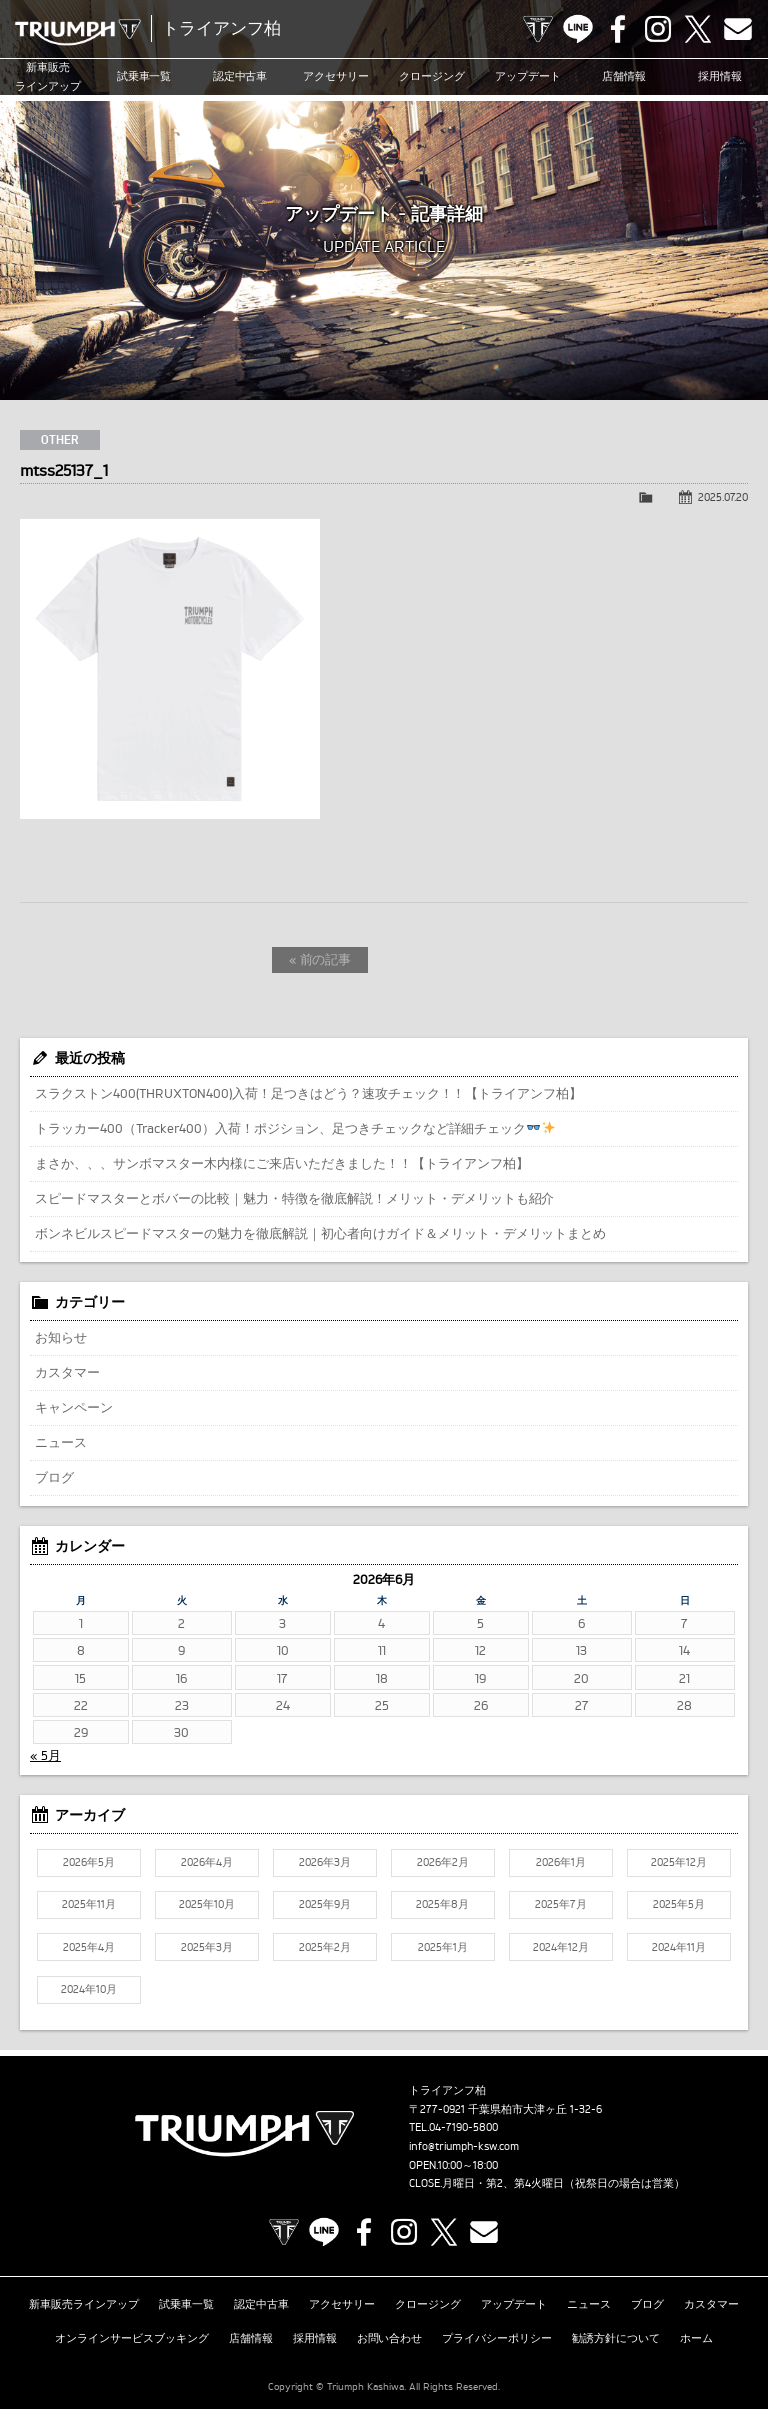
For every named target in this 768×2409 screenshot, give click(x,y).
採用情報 (720, 77)
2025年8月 (442, 1904)
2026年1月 (561, 1862)
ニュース (61, 1442)
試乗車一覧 (144, 77)
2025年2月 (325, 1947)
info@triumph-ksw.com (464, 2146)
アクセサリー (336, 77)
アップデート (528, 77)
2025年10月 (207, 1904)
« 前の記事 (320, 959)
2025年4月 (89, 1947)
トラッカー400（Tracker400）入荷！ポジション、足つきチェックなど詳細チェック (295, 1128)
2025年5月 (679, 1904)
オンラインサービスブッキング (132, 2333)
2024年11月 (679, 1947)
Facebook (618, 29)
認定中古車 (240, 77)
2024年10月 (89, 1989)
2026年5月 (89, 1862)
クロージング (432, 77)
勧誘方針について (616, 2333)
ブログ (54, 1477)
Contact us (738, 29)
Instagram (658, 29)
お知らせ (61, 1337)
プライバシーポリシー (497, 2333)
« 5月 (45, 1755)
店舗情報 (624, 77)
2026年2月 (443, 1862)
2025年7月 (561, 1904)
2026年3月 (325, 1862)
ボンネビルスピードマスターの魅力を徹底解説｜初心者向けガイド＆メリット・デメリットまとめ (320, 1233)
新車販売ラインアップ (84, 2302)
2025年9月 (325, 1904)
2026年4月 (207, 1862)
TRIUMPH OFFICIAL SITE (538, 29)
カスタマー (67, 1372)
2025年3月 (207, 1947)
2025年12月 (679, 1862)
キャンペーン (74, 1407)
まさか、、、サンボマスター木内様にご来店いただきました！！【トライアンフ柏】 (282, 1163)
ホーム (696, 2333)
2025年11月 (89, 1904)
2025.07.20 (723, 497)
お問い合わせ (390, 2333)
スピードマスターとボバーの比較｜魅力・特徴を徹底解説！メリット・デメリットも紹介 (294, 1198)
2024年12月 (561, 1947)
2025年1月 (443, 1947)
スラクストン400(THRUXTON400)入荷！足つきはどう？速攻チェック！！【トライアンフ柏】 (308, 1093)
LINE (578, 29)
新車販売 (48, 77)
